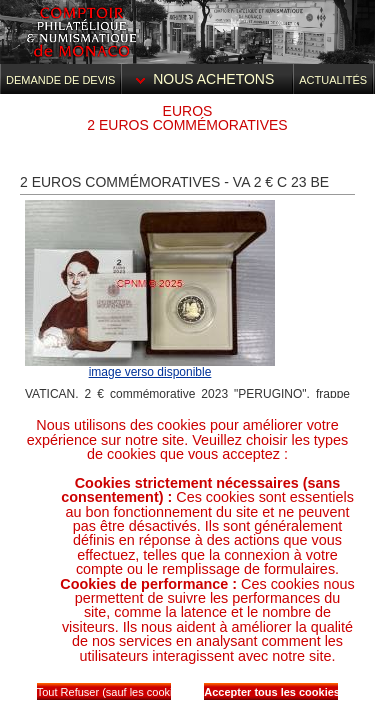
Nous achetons (207, 79)
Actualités (333, 80)
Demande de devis (60, 80)
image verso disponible (150, 372)
